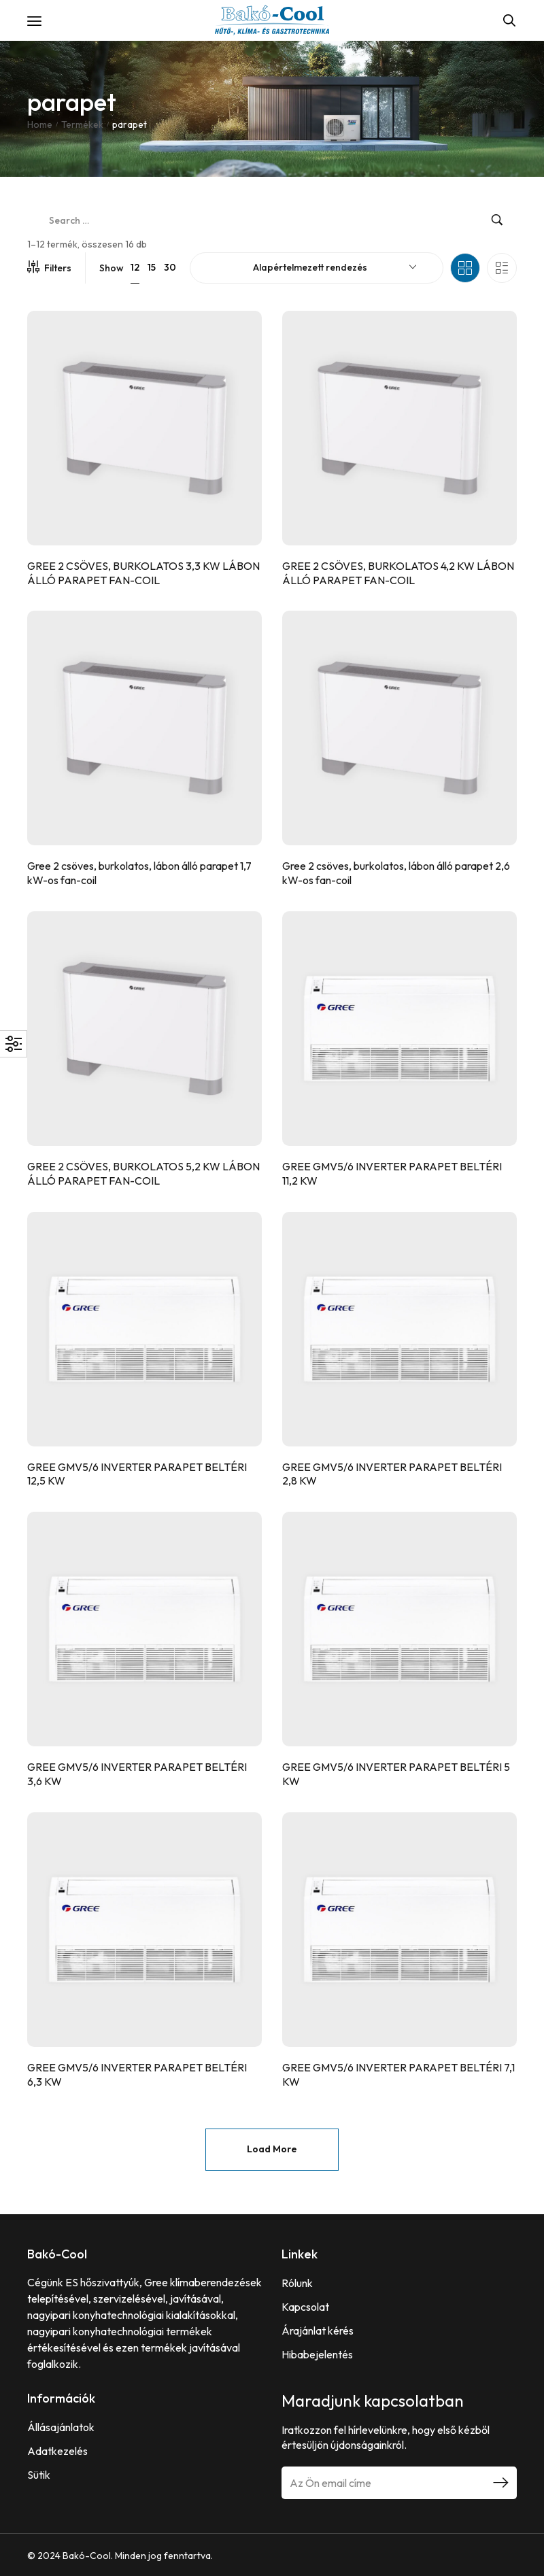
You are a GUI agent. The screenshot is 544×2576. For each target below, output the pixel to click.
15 (152, 267)
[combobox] (316, 267)
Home (39, 124)
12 (135, 267)
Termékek (82, 124)
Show (111, 268)
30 (170, 267)
